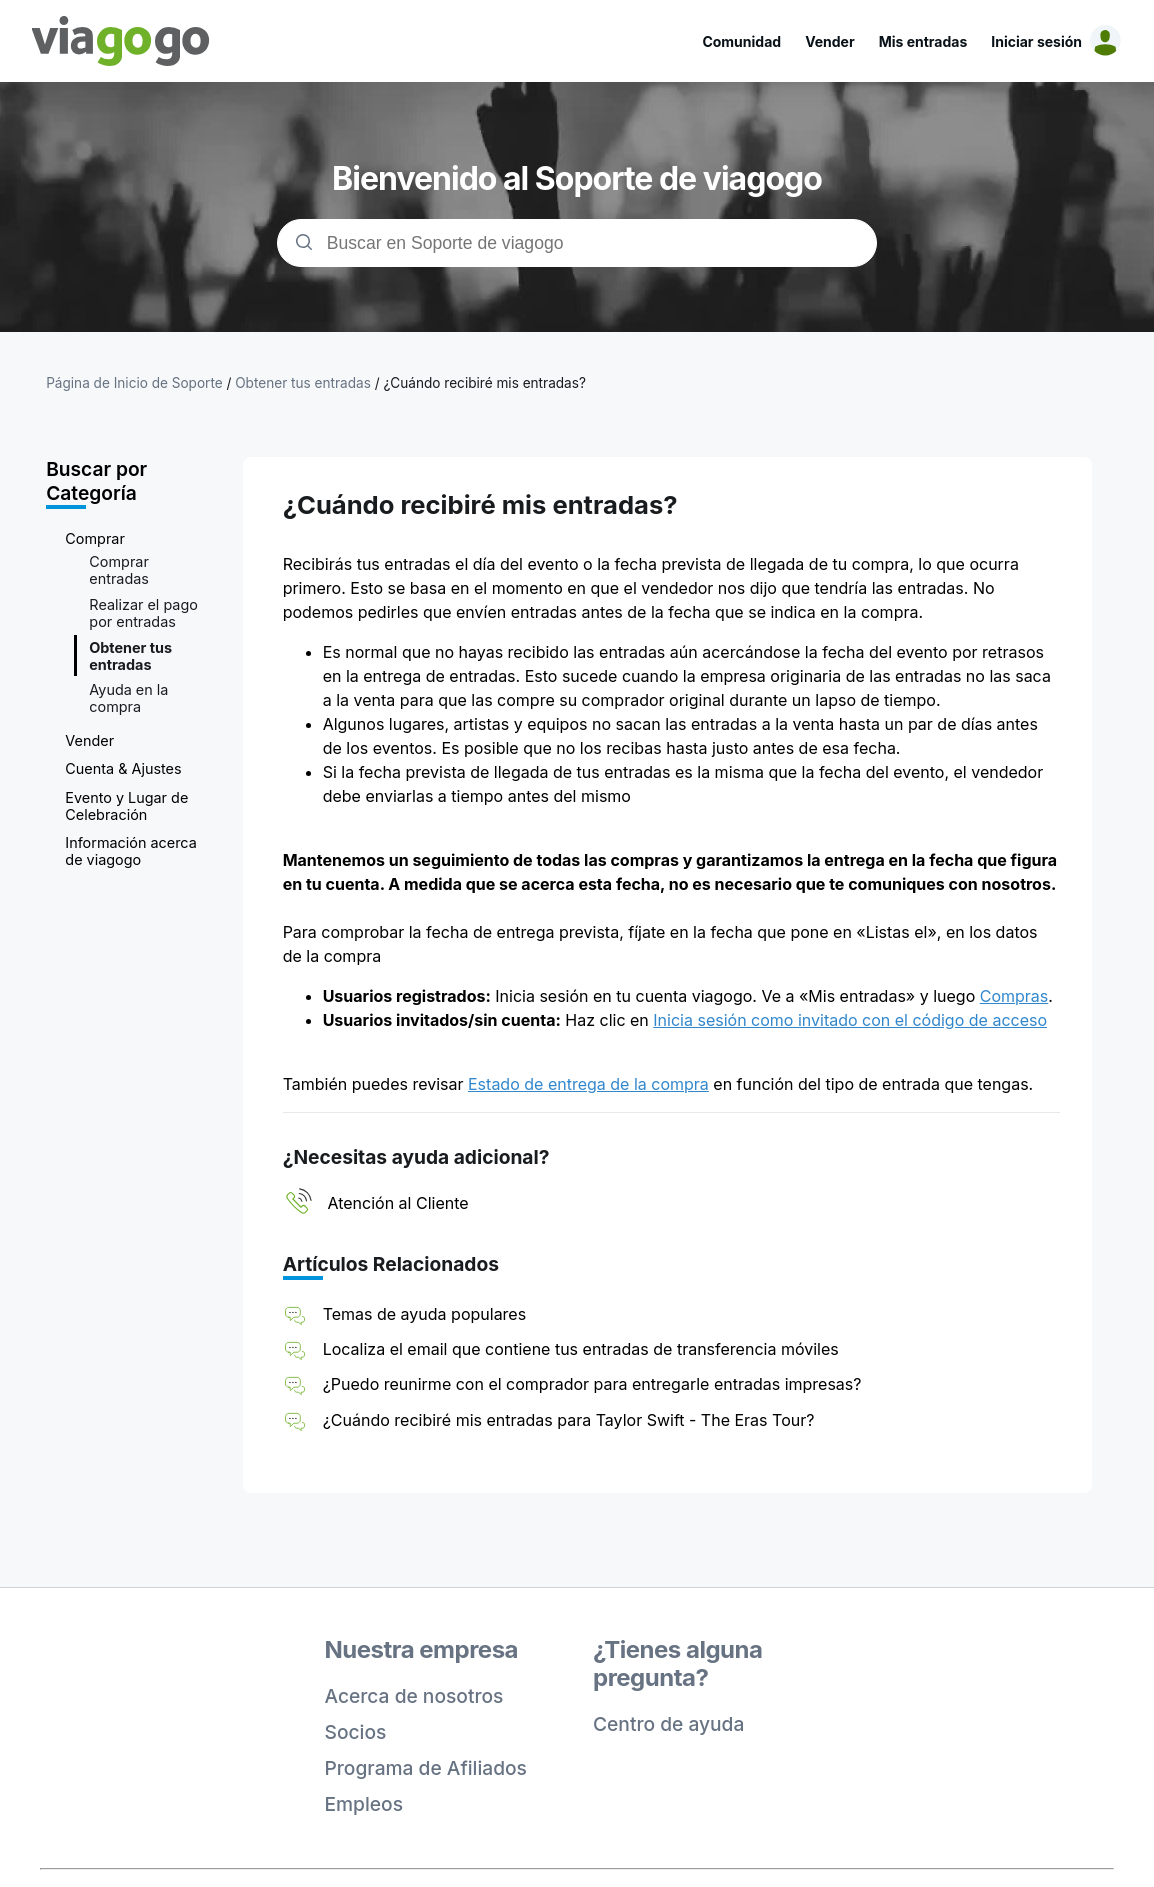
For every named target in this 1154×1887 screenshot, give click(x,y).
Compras (1014, 996)
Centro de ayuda (668, 1724)
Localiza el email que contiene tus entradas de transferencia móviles (581, 1349)
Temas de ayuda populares (425, 1314)
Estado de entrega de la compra (588, 1084)
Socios (356, 1732)
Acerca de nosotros (414, 1696)
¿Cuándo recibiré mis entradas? (484, 383)
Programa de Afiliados (426, 1768)
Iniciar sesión (1036, 41)
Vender (830, 41)
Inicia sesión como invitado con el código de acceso (850, 1020)
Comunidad (741, 41)
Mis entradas (923, 41)
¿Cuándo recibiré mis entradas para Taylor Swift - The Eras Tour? (569, 1420)
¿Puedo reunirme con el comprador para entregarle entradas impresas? (592, 1384)
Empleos (364, 1804)
